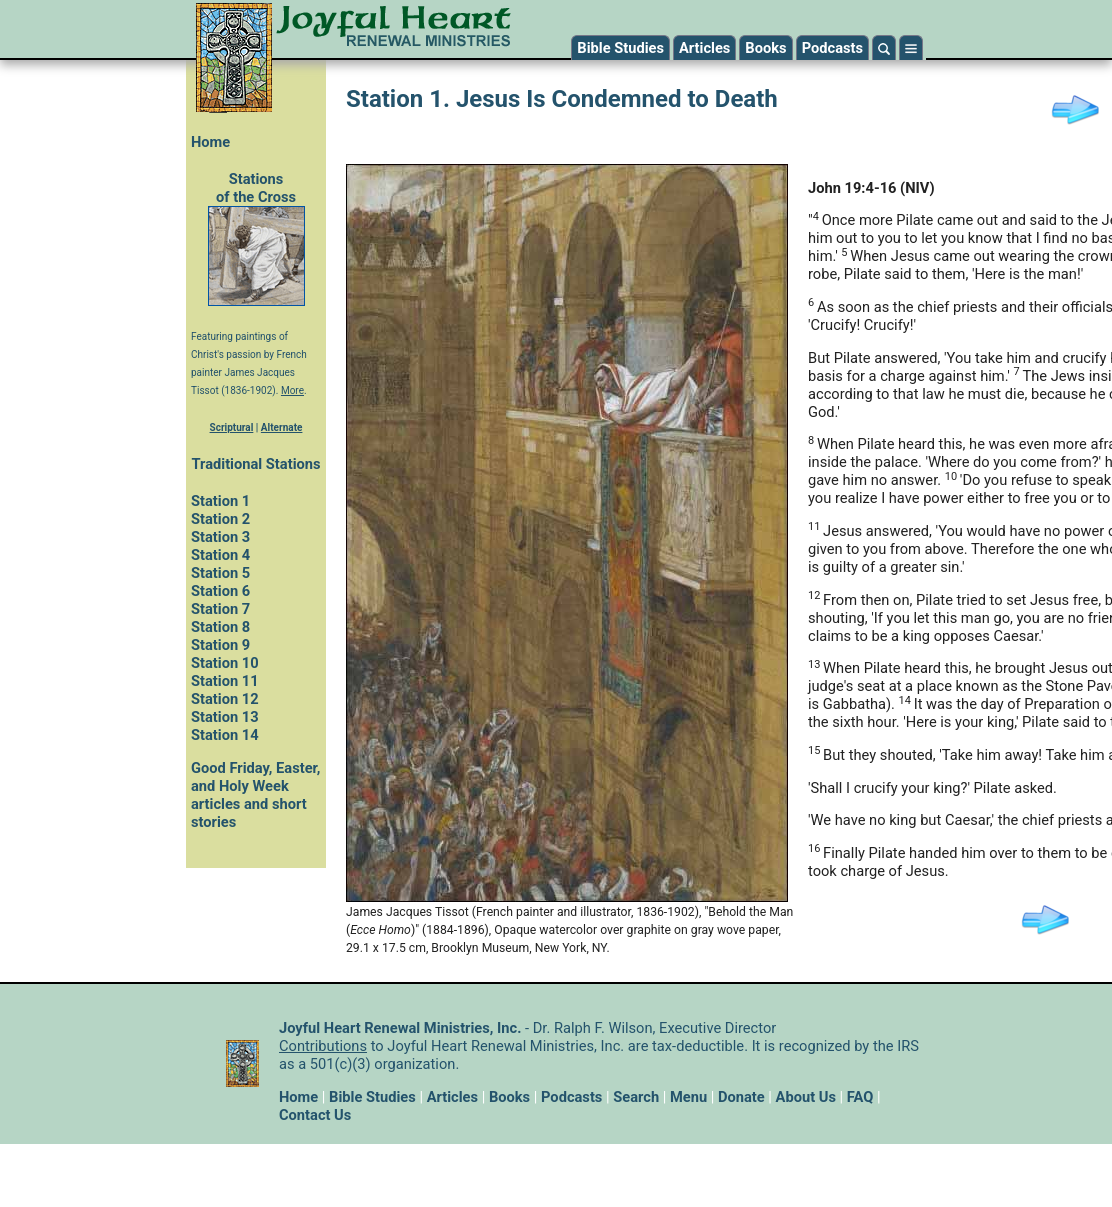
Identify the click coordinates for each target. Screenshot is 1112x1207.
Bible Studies (620, 48)
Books (765, 48)
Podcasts (832, 48)
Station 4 (220, 555)
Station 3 (220, 537)
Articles (704, 48)
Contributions (323, 1046)
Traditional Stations (255, 464)
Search (636, 1097)
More (292, 390)
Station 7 (220, 609)
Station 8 (220, 627)
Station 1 (220, 501)
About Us (806, 1097)
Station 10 (225, 663)
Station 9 (220, 645)
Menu (688, 1097)
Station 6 (220, 591)
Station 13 (225, 717)
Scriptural (232, 427)
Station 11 (225, 681)
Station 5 (220, 573)
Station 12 (225, 699)
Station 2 (220, 519)
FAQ (860, 1097)
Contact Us (315, 1115)
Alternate (282, 427)
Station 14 (225, 735)
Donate (741, 1097)
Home (210, 142)
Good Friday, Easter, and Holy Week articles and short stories (255, 795)
